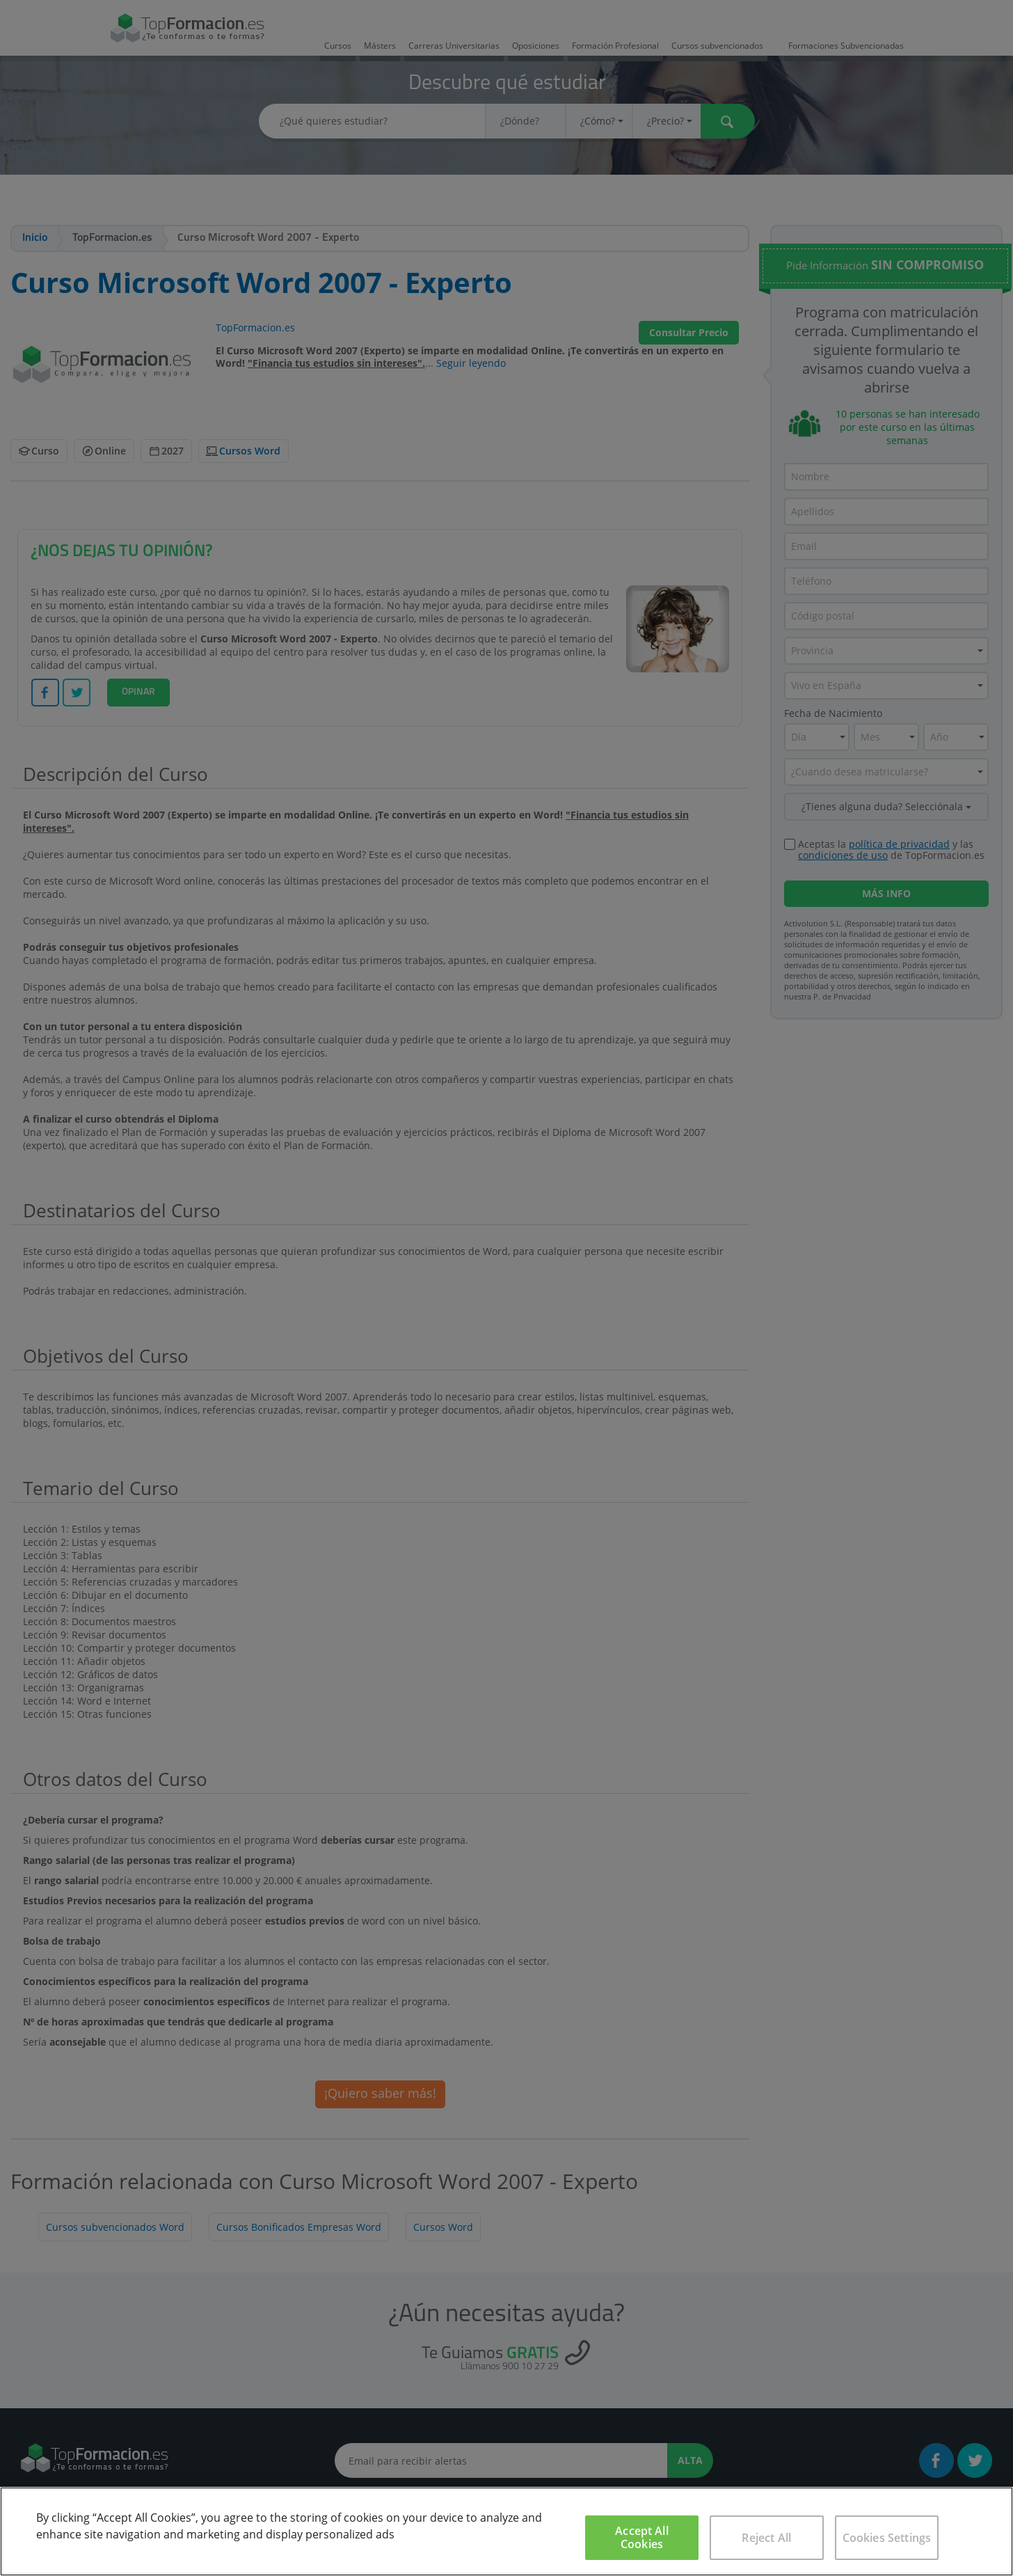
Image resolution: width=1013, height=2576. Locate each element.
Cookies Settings (887, 2537)
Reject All (766, 2537)
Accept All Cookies (642, 2537)
